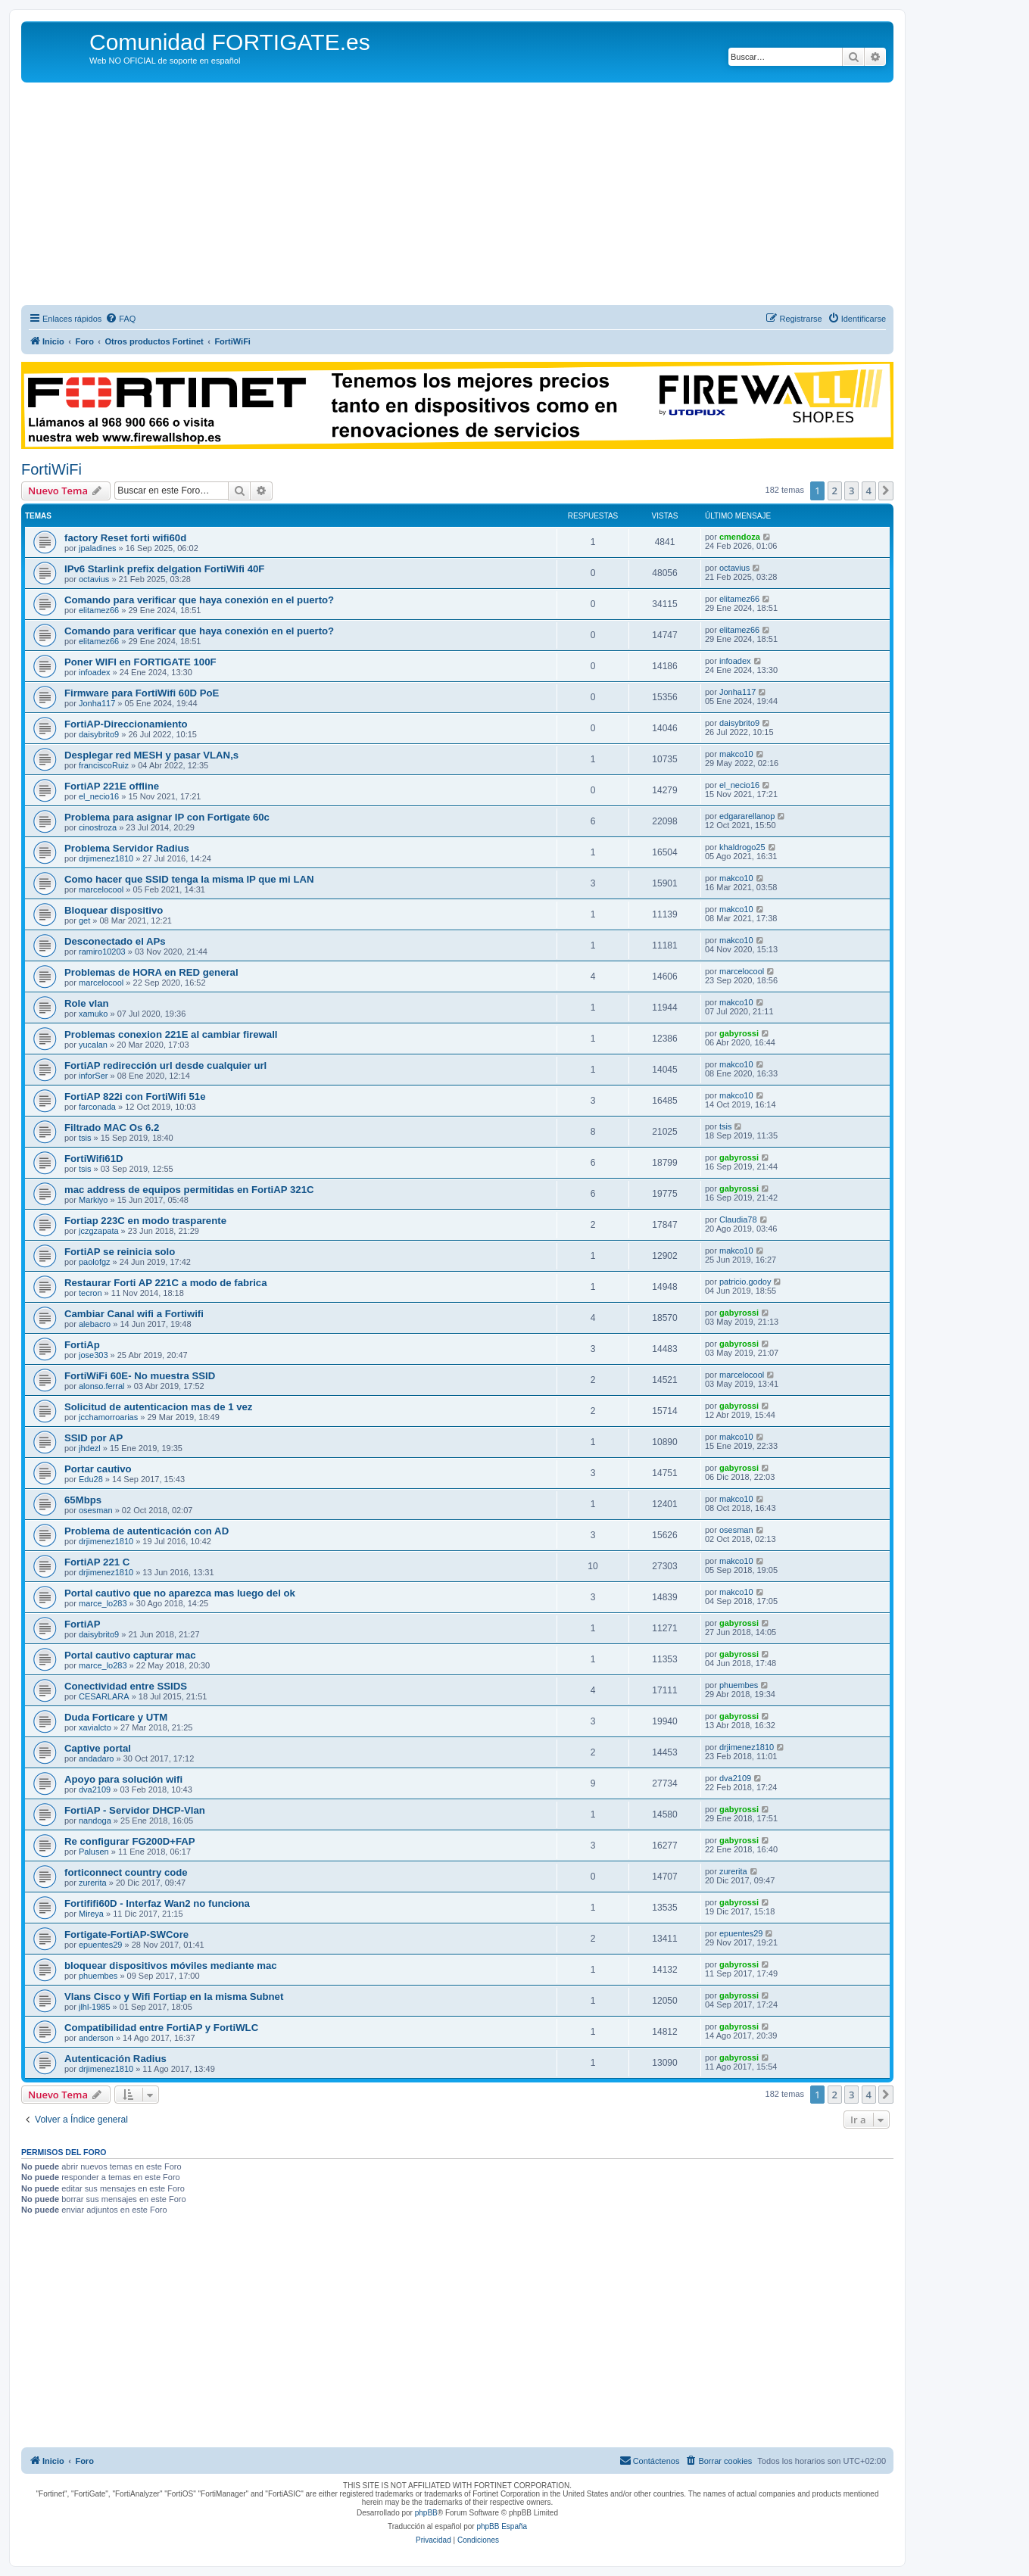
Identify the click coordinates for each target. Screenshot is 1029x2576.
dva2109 (95, 1789)
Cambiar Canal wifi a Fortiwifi (134, 1313)
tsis (85, 1137)
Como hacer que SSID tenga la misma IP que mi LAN (189, 879)
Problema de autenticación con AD (146, 1531)
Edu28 (91, 1479)
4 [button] (869, 490)
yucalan (93, 1044)
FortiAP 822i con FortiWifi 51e (135, 1096)
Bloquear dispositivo (113, 910)
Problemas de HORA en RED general (151, 972)
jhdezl (90, 1448)
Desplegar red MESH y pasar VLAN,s (151, 755)
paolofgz (95, 1261)
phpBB (426, 2513)
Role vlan (86, 1003)
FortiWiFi (51, 469)
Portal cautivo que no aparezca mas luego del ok (179, 1593)
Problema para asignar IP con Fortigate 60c (167, 817)
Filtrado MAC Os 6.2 (111, 1127)
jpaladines (98, 548)
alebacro (95, 1323)
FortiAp (82, 1344)
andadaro (96, 1758)
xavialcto (95, 1727)
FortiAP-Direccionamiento (126, 724)
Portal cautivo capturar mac (130, 1655)
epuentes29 (101, 1944)
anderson (96, 2037)
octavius (94, 579)
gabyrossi (739, 1033)
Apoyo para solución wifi (123, 1779)
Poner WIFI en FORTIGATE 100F (140, 662)
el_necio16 (99, 796)
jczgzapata (99, 1230)
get (84, 920)
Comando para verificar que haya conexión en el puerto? (199, 600)
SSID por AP (93, 1438)
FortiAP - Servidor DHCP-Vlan (134, 1810)
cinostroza (98, 827)
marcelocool (101, 889)
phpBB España (501, 2526)
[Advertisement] (457, 196)
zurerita (93, 1882)
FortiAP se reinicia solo (119, 1251)
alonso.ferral (102, 1386)
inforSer (93, 1075)
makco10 (736, 753)
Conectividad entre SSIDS (125, 1686)
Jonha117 (97, 703)
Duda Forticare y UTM (115, 1717)
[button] (885, 490)
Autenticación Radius (115, 2058)
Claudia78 (738, 1219)
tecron (90, 1292)
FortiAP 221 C (96, 1562)
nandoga (95, 1820)
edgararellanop (747, 816)
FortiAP (82, 1624)
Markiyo (93, 1199)
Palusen (94, 1851)
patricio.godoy (745, 1281)
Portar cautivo (98, 1469)
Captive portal (97, 1748)
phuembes (738, 1685)
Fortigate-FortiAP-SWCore (126, 1934)
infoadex (95, 672)
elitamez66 (99, 610)
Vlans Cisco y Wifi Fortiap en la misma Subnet (173, 1996)
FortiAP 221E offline (111, 786)
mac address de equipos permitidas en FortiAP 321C (189, 1189)
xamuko (93, 1013)
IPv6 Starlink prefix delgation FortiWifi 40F (164, 569)
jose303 (93, 1355)
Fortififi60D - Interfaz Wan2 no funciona (157, 1903)
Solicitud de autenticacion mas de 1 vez (158, 1407)
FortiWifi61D (93, 1158)
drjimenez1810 (106, 858)
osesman (96, 1510)
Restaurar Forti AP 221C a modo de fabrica (165, 1282)
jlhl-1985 (95, 2006)
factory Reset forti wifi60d (125, 538)
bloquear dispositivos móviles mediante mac (170, 1965)
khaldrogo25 (742, 847)
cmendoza (739, 536)
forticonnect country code (126, 1872)
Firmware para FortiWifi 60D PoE (141, 693)
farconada (97, 1106)
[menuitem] (120, 319)
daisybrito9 (99, 734)
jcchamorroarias (108, 1417)
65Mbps (82, 1500)
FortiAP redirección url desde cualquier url (165, 1065)
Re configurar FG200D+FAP (129, 1841)
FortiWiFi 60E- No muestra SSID (139, 1375)
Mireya (91, 1913)
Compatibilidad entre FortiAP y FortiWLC (161, 2027)
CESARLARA (104, 1696)
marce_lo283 (103, 1603)
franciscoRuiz (104, 765)
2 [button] (834, 490)
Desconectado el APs (115, 941)
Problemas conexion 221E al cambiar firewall (170, 1034)
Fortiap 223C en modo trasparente (145, 1220)
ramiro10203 (102, 951)
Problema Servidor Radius (126, 848)
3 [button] (851, 490)
